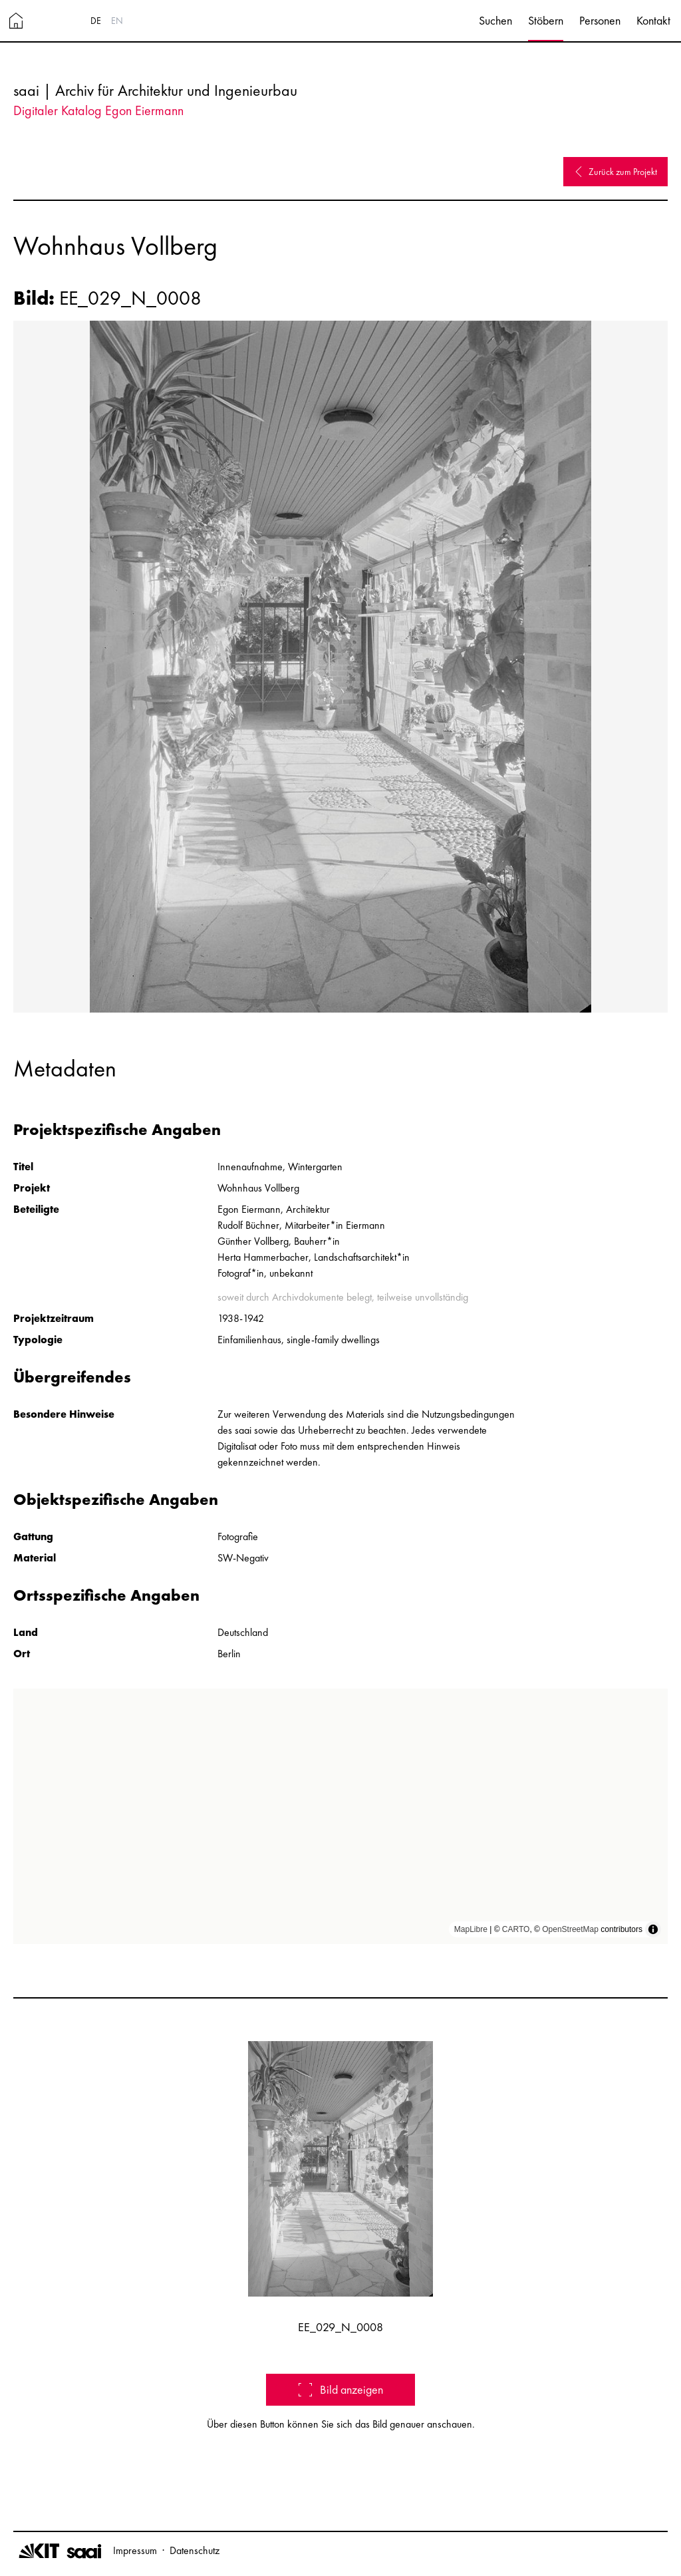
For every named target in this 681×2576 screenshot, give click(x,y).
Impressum (135, 2550)
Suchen (495, 20)
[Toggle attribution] (653, 1929)
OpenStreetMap (570, 1929)
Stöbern (545, 20)
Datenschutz (194, 2550)
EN (117, 21)
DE (95, 21)
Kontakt (653, 20)
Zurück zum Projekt (615, 172)
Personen (599, 20)
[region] (340, 1816)
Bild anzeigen (341, 2389)
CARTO (516, 1929)
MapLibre (470, 1929)
